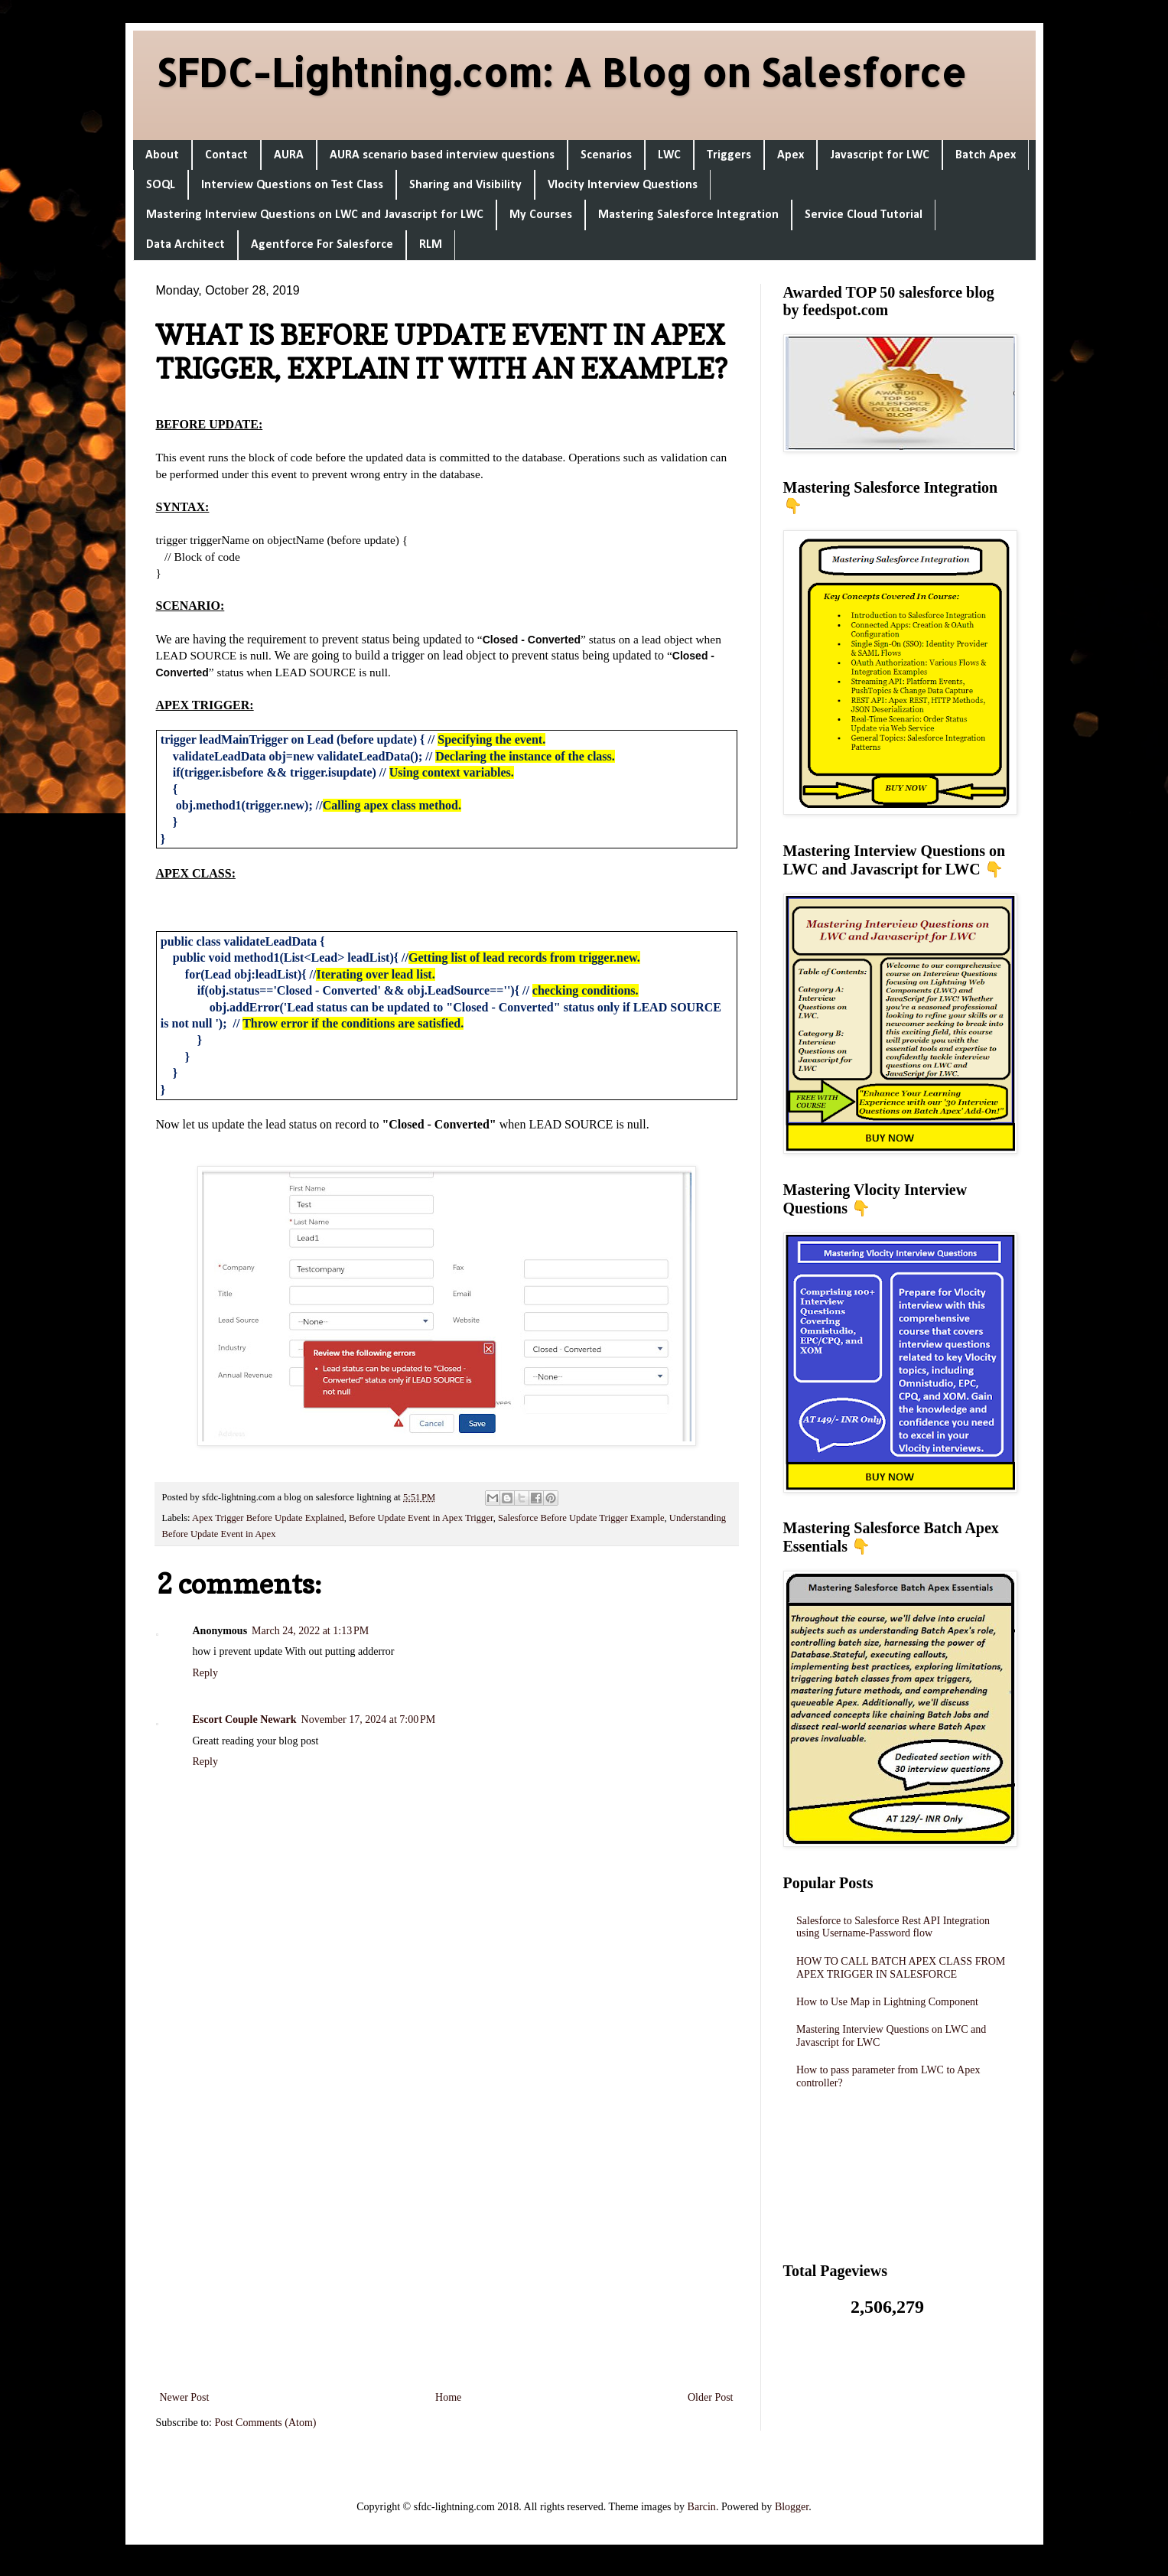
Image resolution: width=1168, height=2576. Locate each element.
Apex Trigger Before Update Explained (268, 1518)
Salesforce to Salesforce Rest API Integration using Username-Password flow (893, 1927)
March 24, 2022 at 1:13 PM (310, 1630)
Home (448, 2397)
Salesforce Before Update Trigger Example (581, 1518)
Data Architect (185, 245)
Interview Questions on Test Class (292, 185)
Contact (226, 155)
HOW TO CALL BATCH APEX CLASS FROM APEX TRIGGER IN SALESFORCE (900, 1968)
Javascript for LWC (879, 155)
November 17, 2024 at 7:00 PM (368, 1719)
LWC (669, 155)
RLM (430, 245)
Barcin (702, 2506)
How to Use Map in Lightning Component (887, 2002)
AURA (289, 155)
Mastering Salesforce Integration (688, 215)
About (162, 155)
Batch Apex (985, 155)
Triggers (729, 155)
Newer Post (185, 2397)
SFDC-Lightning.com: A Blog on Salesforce (561, 71)
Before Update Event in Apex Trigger (421, 1518)
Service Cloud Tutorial (863, 215)
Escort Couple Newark (245, 1719)
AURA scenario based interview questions (442, 155)
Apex (790, 155)
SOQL (160, 185)
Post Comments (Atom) (266, 2422)
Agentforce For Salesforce (322, 245)
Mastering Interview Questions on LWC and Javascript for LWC (314, 215)
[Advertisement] (446, 2184)
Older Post (711, 2397)
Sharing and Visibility (465, 185)
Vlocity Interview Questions (623, 185)
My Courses (540, 215)
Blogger (791, 2506)
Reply (205, 1673)
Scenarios (606, 155)
